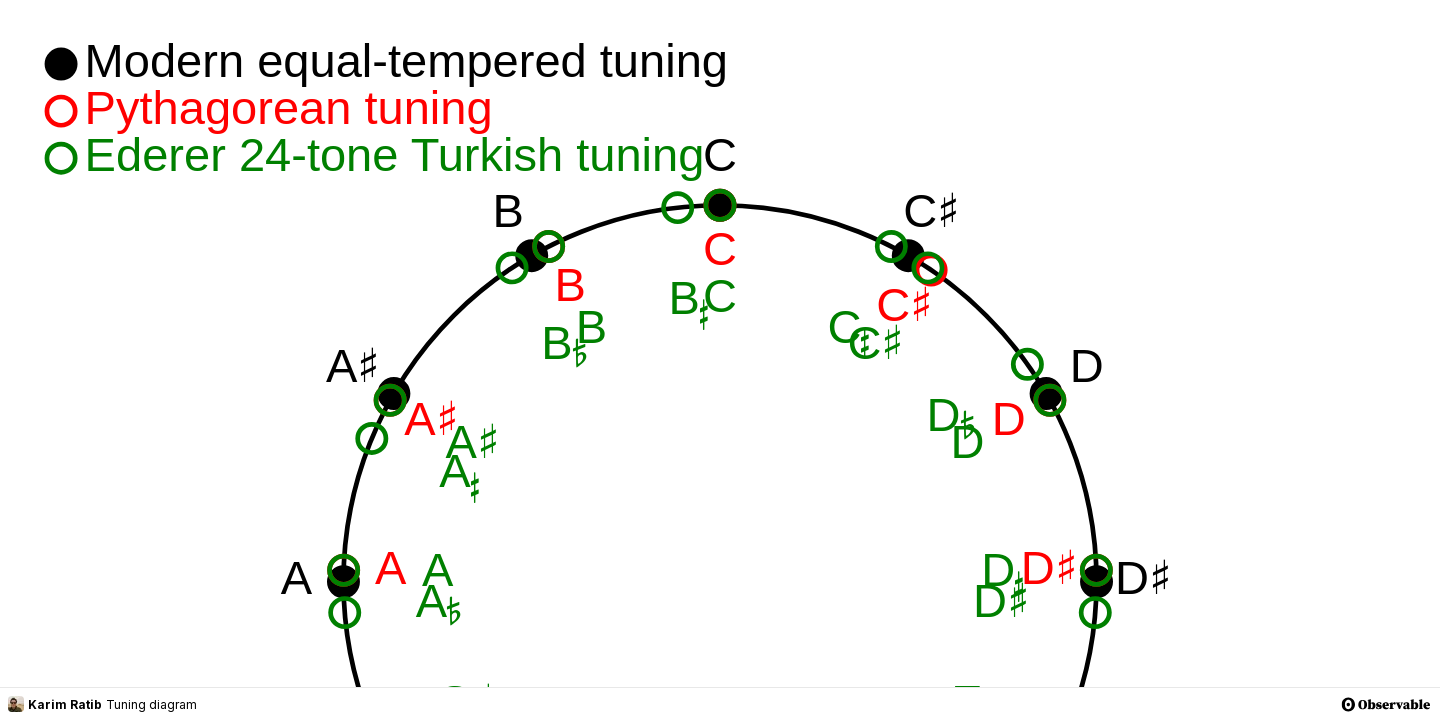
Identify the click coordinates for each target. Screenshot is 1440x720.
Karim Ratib (55, 704)
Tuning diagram (151, 704)
